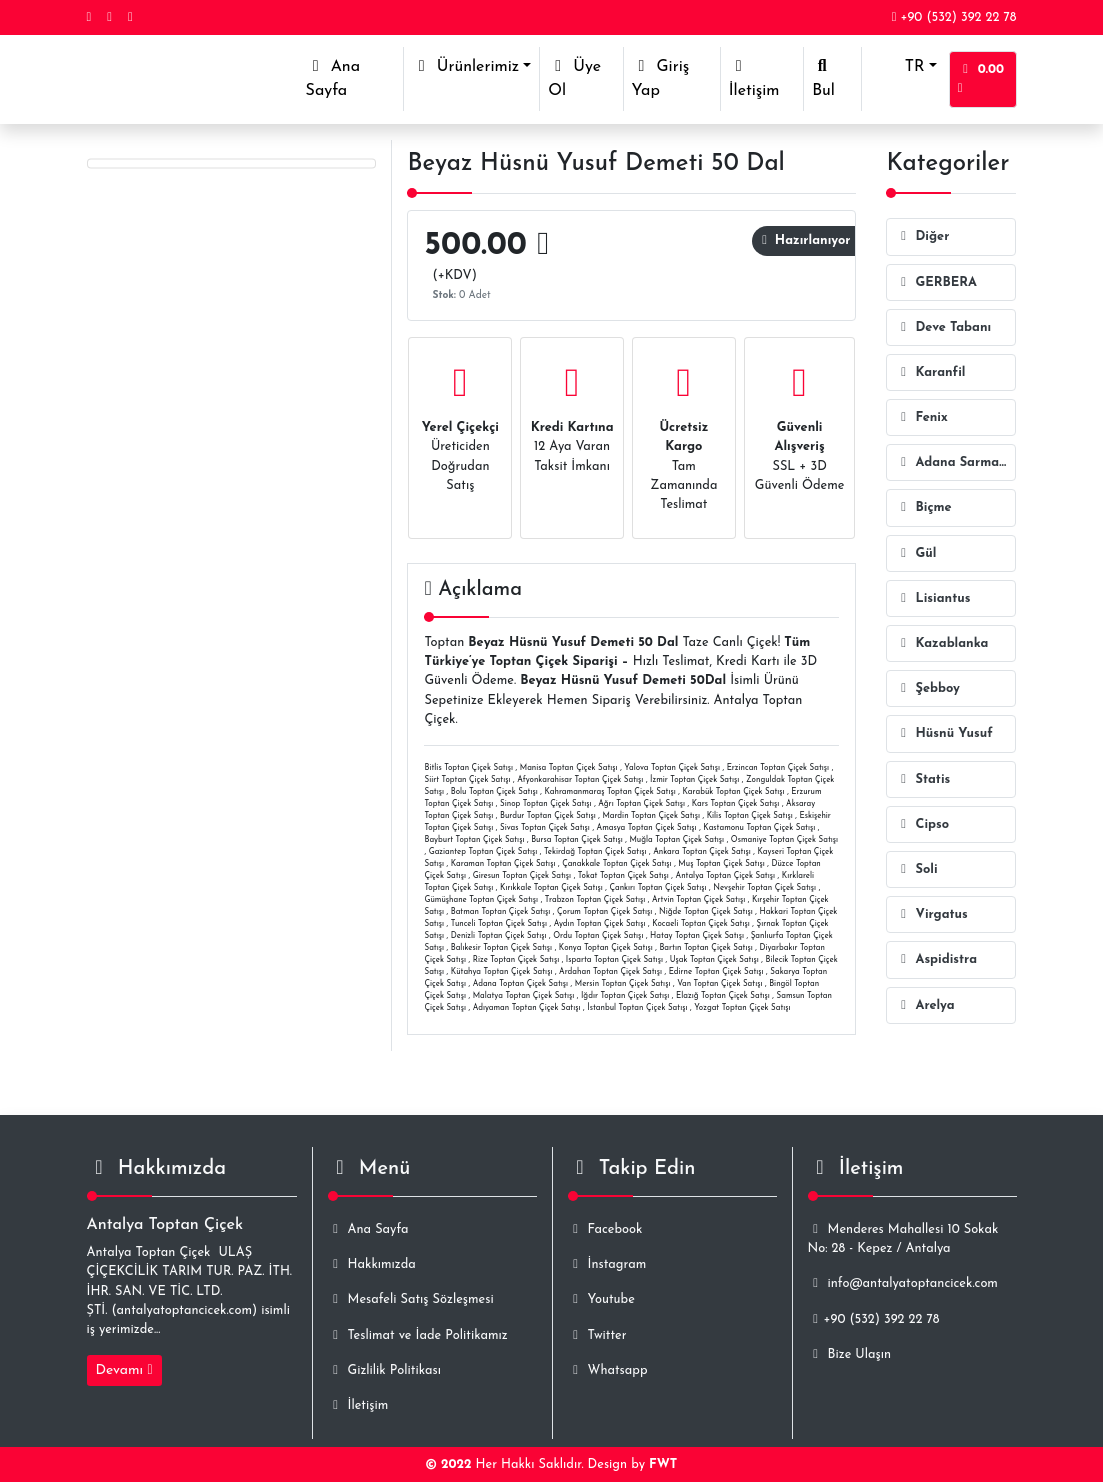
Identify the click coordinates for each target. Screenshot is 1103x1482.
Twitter (597, 1335)
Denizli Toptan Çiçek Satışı (499, 936)
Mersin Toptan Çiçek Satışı (623, 984)
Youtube (601, 1299)
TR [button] (897, 67)
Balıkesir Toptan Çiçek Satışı (501, 948)
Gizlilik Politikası (384, 1370)
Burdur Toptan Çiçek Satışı (548, 816)
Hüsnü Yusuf (943, 733)
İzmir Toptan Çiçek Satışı (694, 780)
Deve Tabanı (943, 327)
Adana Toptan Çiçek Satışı (520, 984)
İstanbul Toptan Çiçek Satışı (637, 1008)
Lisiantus (932, 598)
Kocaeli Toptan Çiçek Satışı (701, 924)
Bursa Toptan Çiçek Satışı (577, 840)
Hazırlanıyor (806, 240)
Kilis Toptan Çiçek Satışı (750, 816)
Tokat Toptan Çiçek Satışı (623, 876)
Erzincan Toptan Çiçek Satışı (778, 768)
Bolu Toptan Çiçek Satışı (494, 792)
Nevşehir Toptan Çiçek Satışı (764, 888)
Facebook (605, 1229)
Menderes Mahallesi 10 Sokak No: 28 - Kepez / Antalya (903, 1239)
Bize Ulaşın (849, 1354)
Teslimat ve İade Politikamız (418, 1335)
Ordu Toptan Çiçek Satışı (598, 936)
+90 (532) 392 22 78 (954, 17)
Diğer (922, 236)
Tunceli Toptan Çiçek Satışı (499, 924)
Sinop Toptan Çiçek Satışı (546, 804)
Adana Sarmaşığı (955, 462)
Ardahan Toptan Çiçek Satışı (610, 972)
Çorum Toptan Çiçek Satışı (604, 912)
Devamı (124, 1370)
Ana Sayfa (354, 78)
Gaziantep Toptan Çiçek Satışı (483, 852)
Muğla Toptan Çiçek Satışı (676, 840)
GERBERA (936, 282)
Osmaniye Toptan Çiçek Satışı (784, 840)
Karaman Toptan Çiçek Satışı (503, 864)
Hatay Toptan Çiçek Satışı (697, 936)
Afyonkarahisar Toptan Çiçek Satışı (580, 780)
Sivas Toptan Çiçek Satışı (545, 828)
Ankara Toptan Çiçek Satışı (702, 852)
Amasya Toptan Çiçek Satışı (647, 828)
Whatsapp (608, 1370)
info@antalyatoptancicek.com (903, 1283)
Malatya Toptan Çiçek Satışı (524, 996)
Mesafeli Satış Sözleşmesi (411, 1299)
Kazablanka (941, 643)
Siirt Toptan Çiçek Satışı (467, 780)
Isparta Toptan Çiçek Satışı (614, 960)
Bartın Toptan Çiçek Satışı (705, 948)
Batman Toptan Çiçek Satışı (501, 912)
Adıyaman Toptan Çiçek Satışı (527, 1008)
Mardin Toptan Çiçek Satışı (651, 816)
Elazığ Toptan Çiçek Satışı (723, 996)
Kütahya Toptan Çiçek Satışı (502, 972)
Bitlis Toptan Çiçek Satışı (468, 768)
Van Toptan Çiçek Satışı (719, 984)
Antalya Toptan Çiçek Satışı (726, 876)
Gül (915, 553)
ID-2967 (340, 203)
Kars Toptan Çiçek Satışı (736, 804)
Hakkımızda (372, 1264)
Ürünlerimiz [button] (466, 66)
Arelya (924, 1005)
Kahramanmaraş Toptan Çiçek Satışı (610, 792)
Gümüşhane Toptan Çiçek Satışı (481, 900)
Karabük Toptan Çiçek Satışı (734, 792)
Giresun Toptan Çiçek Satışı (522, 876)
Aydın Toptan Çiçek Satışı (600, 924)
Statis (922, 779)
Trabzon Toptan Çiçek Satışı (595, 900)
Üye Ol (574, 78)
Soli (916, 869)
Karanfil (930, 372)
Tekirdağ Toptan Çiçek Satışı (595, 852)
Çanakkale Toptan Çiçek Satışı (617, 864)
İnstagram (607, 1264)
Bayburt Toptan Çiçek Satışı (474, 840)
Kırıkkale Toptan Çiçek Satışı (551, 888)
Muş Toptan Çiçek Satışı (721, 864)
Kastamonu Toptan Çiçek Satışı (759, 828)
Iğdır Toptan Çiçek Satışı (625, 996)
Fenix (921, 417)
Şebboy (927, 688)
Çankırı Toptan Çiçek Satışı (657, 888)
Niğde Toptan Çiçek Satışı (706, 912)
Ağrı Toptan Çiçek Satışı (641, 804)
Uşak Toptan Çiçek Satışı (714, 960)
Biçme (923, 507)
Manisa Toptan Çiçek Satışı (569, 768)
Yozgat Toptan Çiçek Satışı (742, 1008)
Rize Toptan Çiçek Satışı (516, 960)
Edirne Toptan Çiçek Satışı (716, 972)
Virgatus (931, 914)
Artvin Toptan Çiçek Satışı (698, 900)
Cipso (922, 824)
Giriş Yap (661, 78)
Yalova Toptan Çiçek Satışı (672, 768)
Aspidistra (936, 959)
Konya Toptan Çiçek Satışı (606, 948)
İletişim (754, 78)
